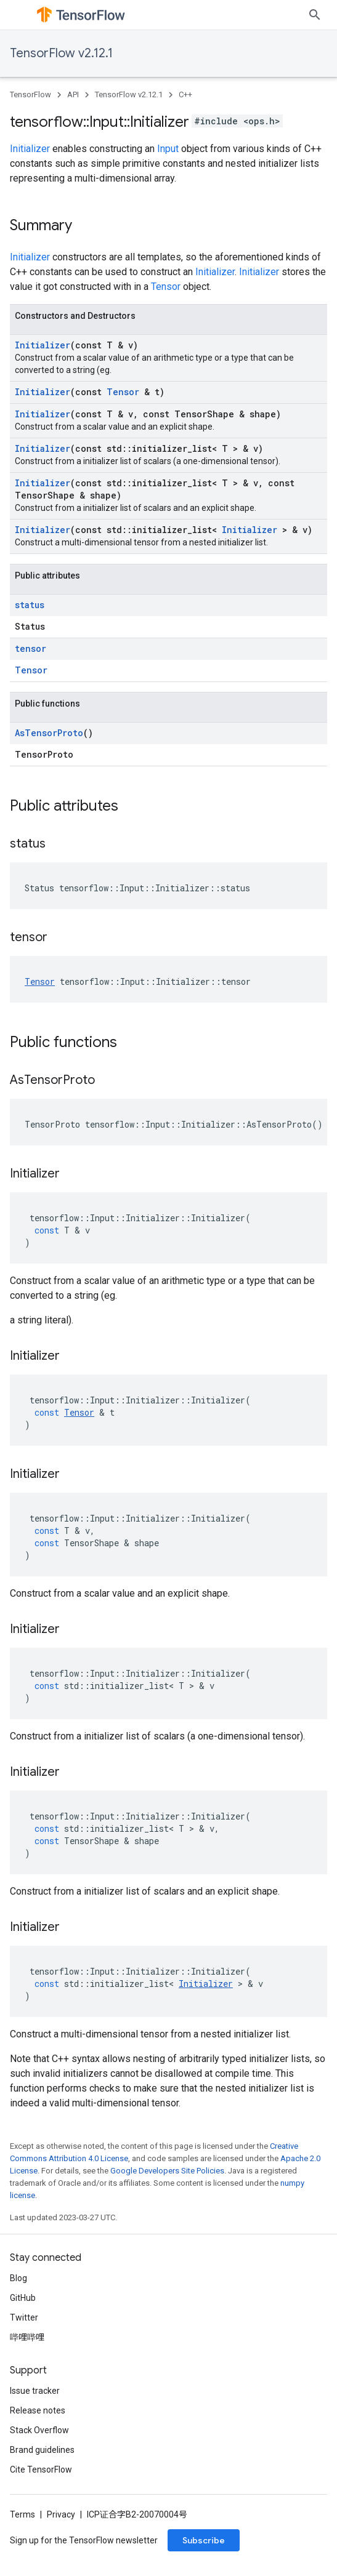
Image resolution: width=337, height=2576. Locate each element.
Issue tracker (35, 2391)
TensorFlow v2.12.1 (61, 53)
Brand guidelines (42, 2450)
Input (168, 148)
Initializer (30, 148)
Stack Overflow (39, 2430)
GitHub (23, 2298)
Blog (18, 2278)
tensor (30, 648)
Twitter (24, 2317)
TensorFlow (30, 94)
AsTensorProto (49, 733)
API (73, 94)
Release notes (37, 2410)
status (29, 605)
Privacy (61, 2514)
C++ (185, 94)
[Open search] (314, 14)
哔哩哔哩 (27, 2337)
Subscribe (203, 2540)
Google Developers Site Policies (167, 2170)
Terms (22, 2514)
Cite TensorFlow (41, 2469)
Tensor (166, 286)
